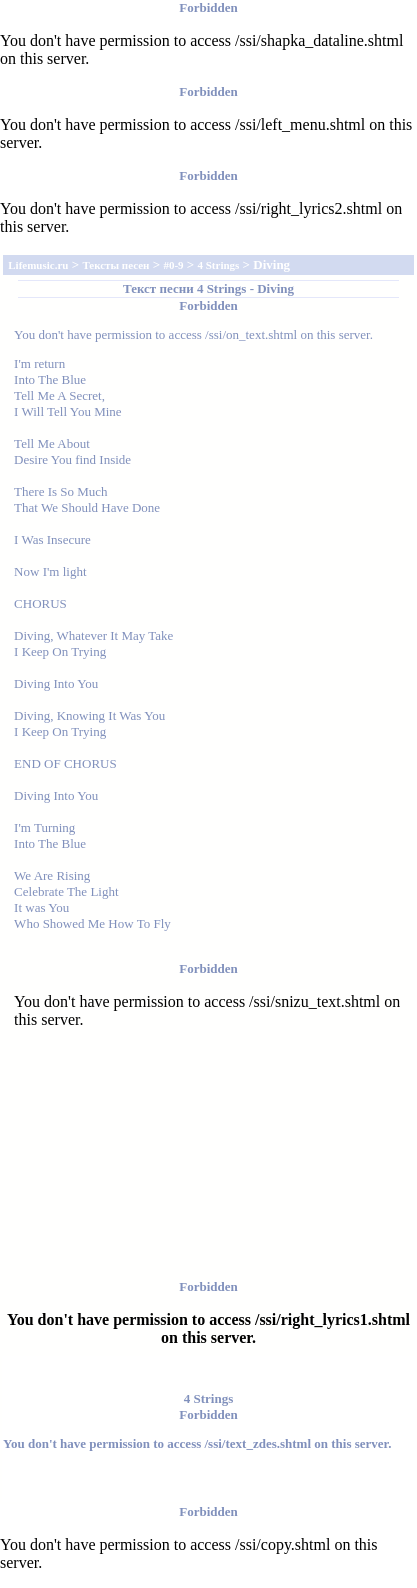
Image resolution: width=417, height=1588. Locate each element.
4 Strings (221, 288)
